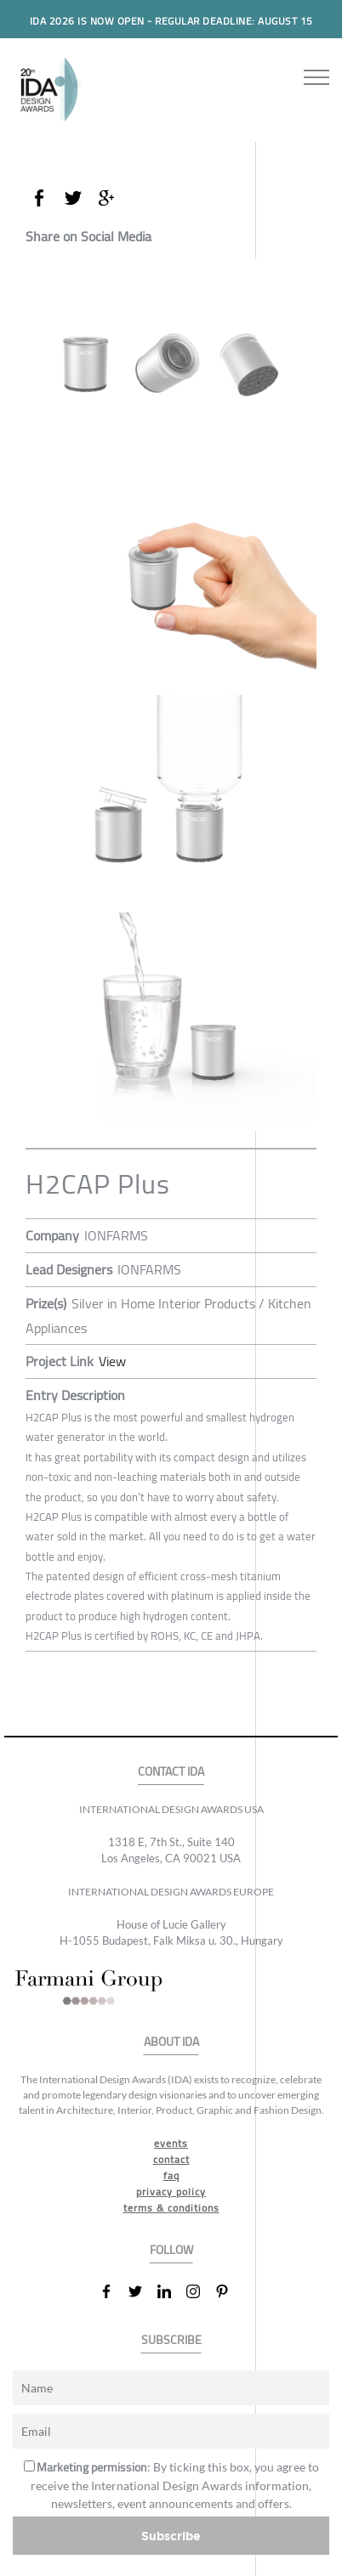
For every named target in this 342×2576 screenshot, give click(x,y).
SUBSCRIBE (171, 2340)
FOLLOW (171, 2250)
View (112, 1361)
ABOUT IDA (171, 2042)
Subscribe (171, 2535)
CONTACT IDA (171, 1772)
